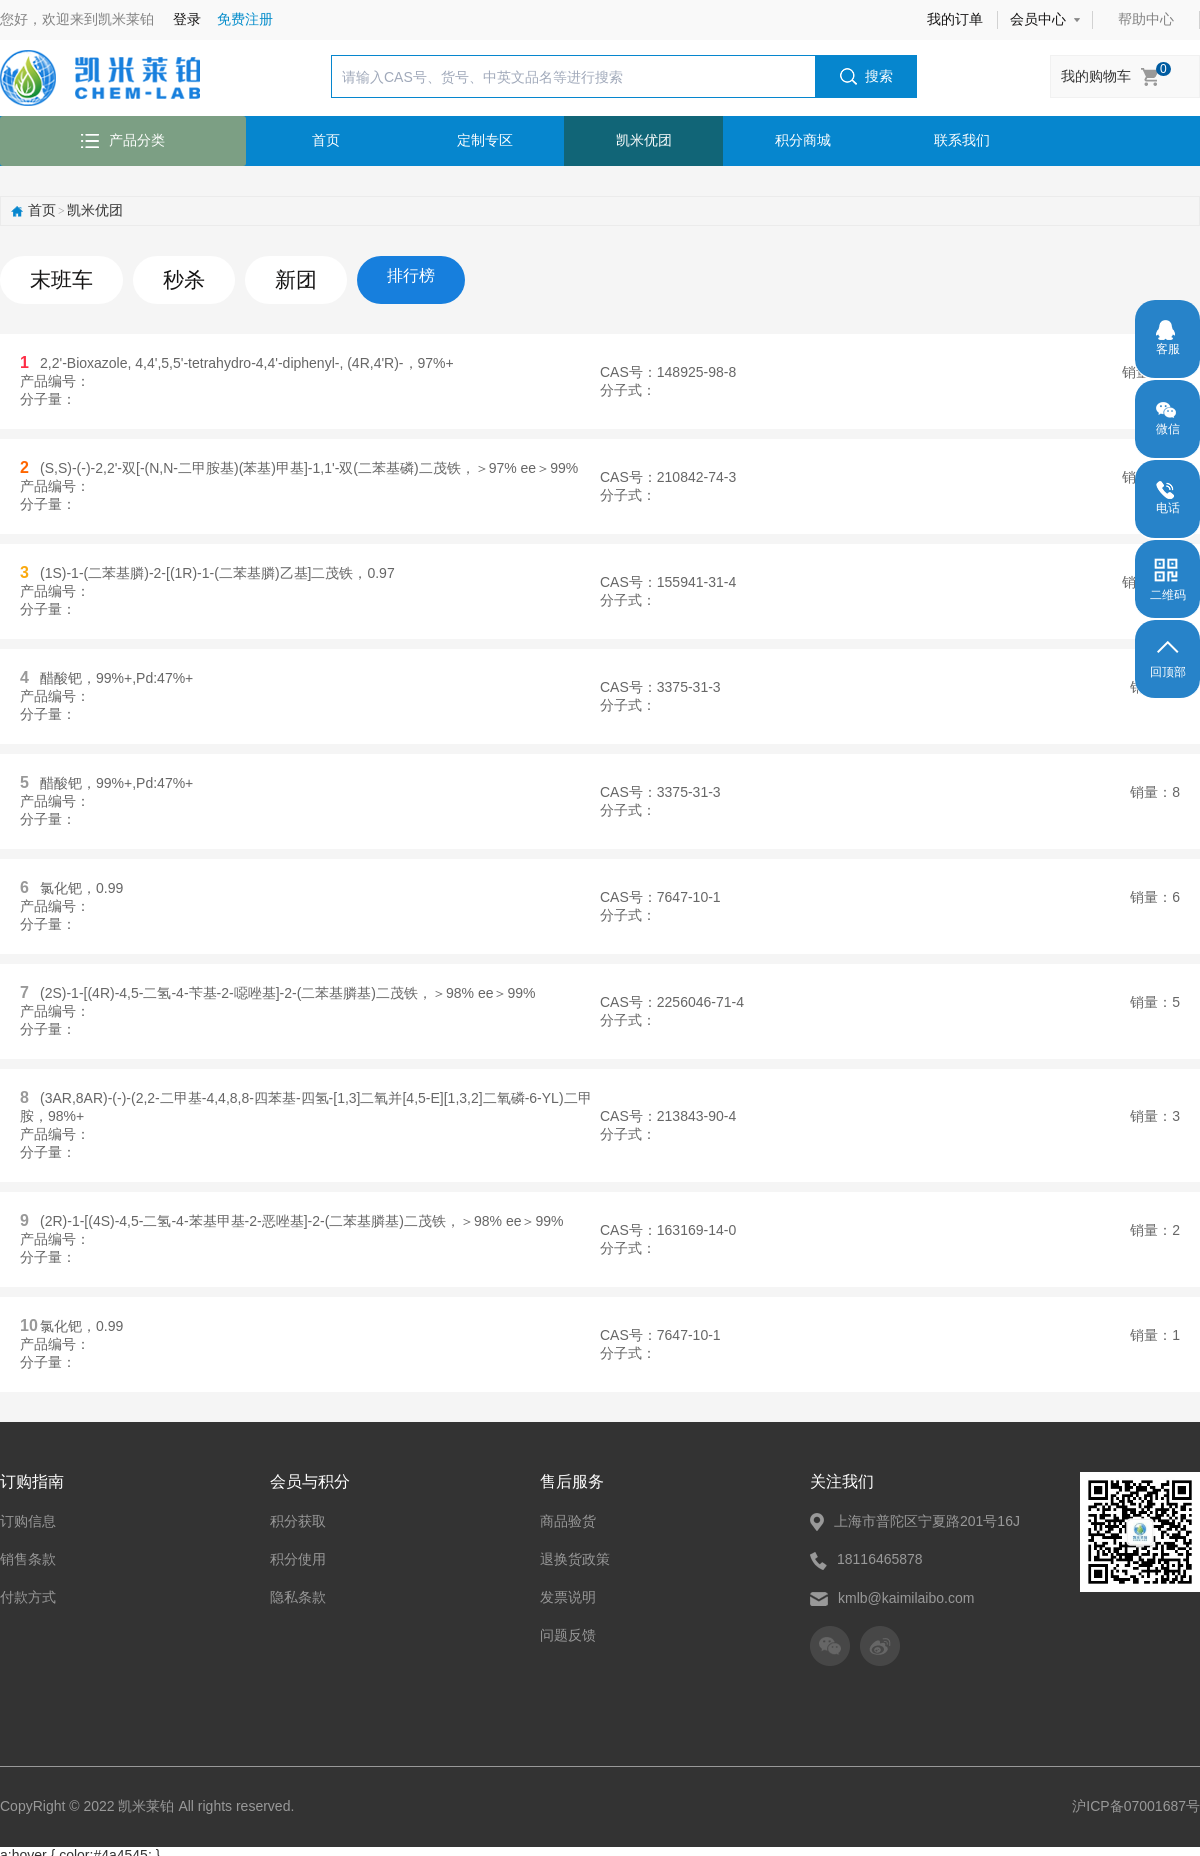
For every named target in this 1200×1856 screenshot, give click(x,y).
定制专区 (485, 140)
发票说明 (568, 1590)
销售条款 (28, 1552)
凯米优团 (644, 140)
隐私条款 (298, 1590)
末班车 (54, 275)
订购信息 (28, 1514)
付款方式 (28, 1590)
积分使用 (298, 1552)
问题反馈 (568, 1628)
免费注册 (245, 19)
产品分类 (123, 140)
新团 (266, 275)
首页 (326, 140)
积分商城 (803, 140)
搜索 (866, 77)
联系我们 (962, 140)
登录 (187, 19)
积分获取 (298, 1514)
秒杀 (164, 275)
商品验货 (568, 1514)
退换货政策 (575, 1552)
